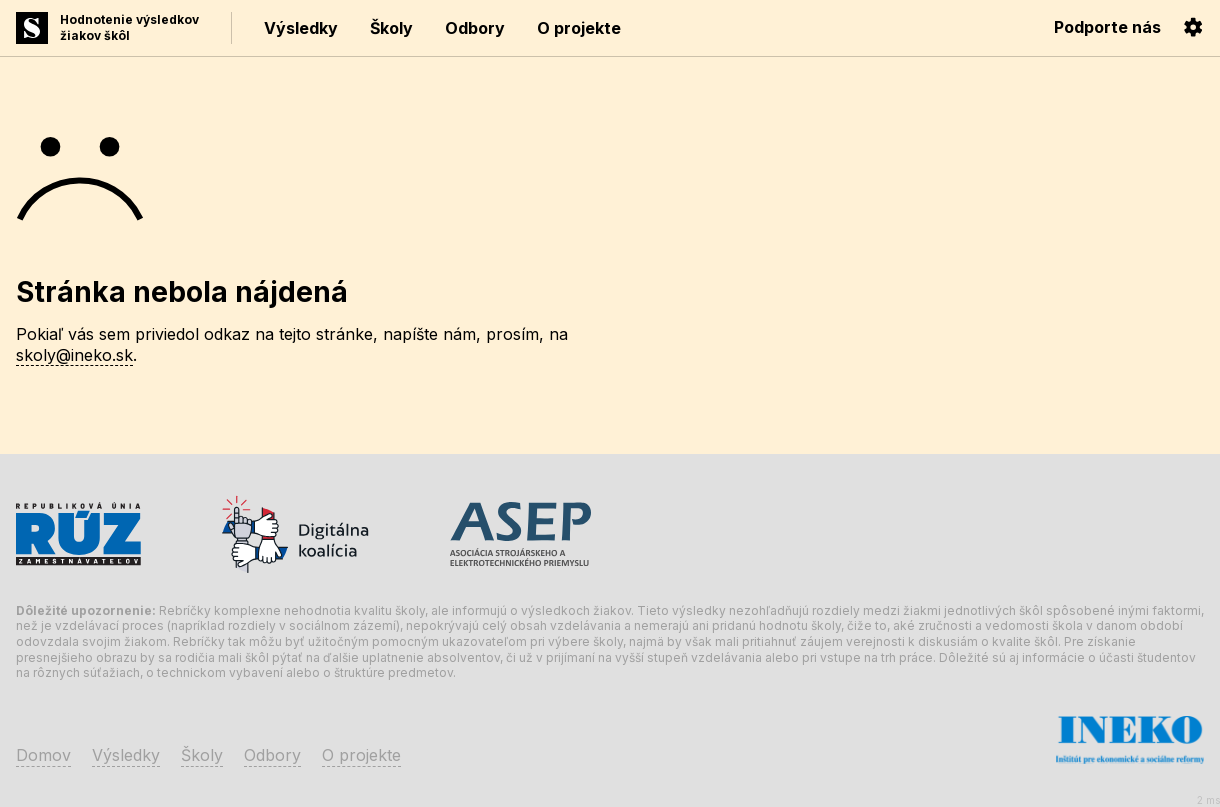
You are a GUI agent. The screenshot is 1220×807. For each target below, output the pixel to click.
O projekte (579, 28)
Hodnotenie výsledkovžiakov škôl (129, 27)
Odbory (475, 28)
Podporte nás (1107, 27)
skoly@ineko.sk (74, 355)
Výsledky (301, 28)
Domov (43, 755)
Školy (391, 28)
